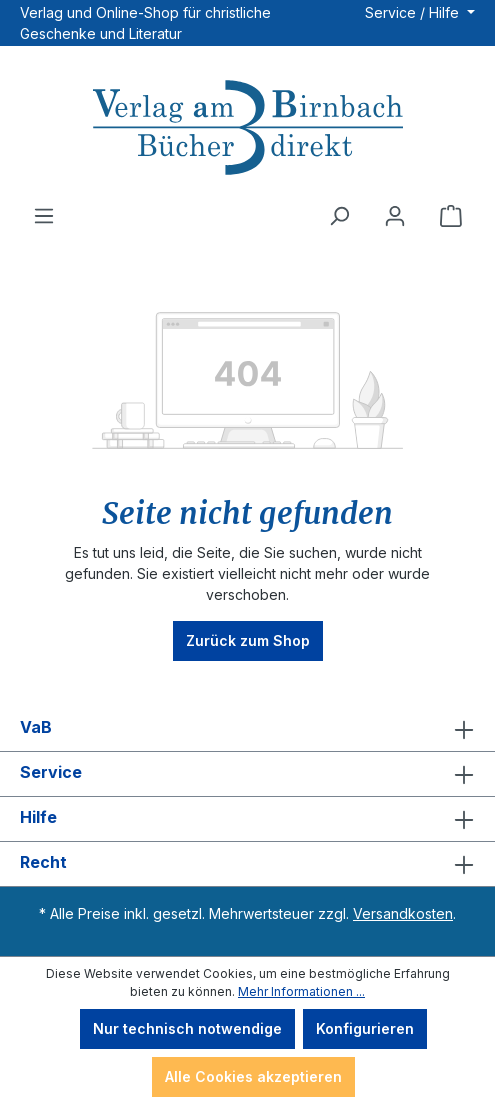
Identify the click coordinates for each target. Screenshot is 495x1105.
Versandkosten (403, 913)
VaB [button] (247, 729)
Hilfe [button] (247, 819)
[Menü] (44, 216)
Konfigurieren (365, 1028)
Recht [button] (247, 864)
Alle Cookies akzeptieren (253, 1076)
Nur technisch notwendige (187, 1028)
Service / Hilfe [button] (414, 12)
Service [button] (247, 774)
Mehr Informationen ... (301, 991)
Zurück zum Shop (248, 640)
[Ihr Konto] (395, 216)
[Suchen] (339, 216)
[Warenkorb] (451, 216)
